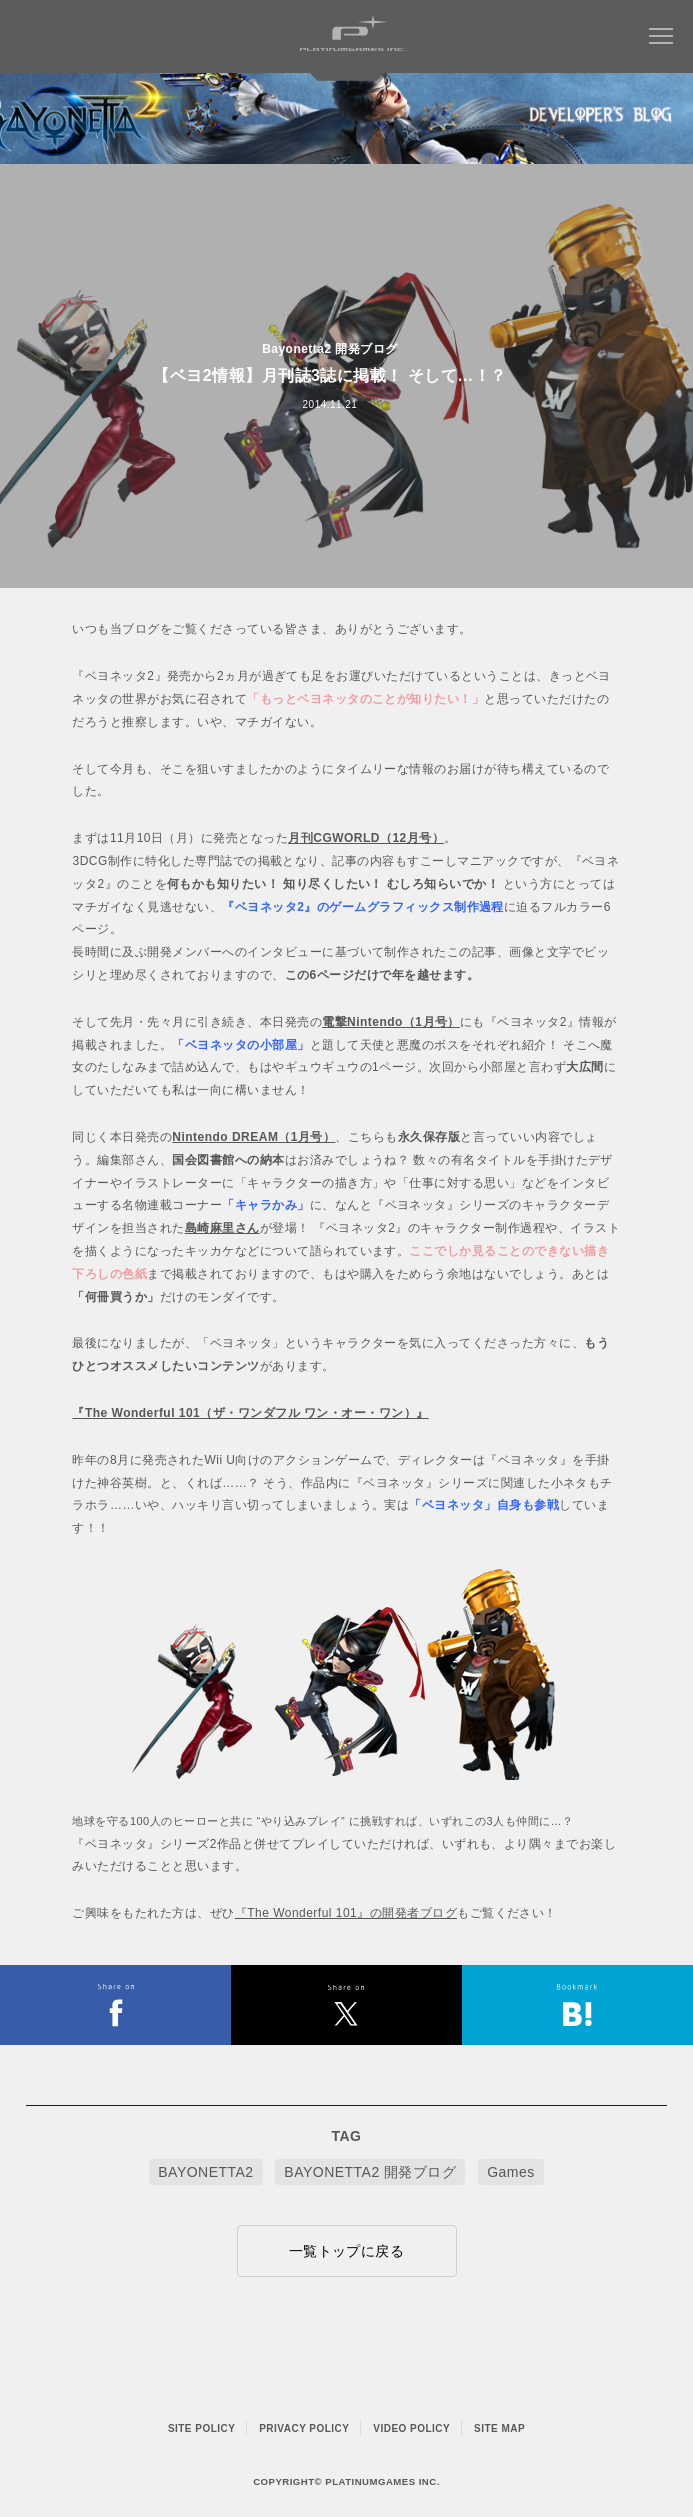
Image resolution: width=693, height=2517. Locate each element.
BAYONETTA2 (205, 2172)
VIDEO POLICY (411, 2428)
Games (511, 2172)
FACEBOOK (115, 2005)
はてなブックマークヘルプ (577, 2005)
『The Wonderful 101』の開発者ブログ (346, 1913)
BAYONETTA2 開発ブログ (370, 2172)
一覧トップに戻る (347, 2251)
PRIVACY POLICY (304, 2428)
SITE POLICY (202, 2428)
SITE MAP (499, 2428)
